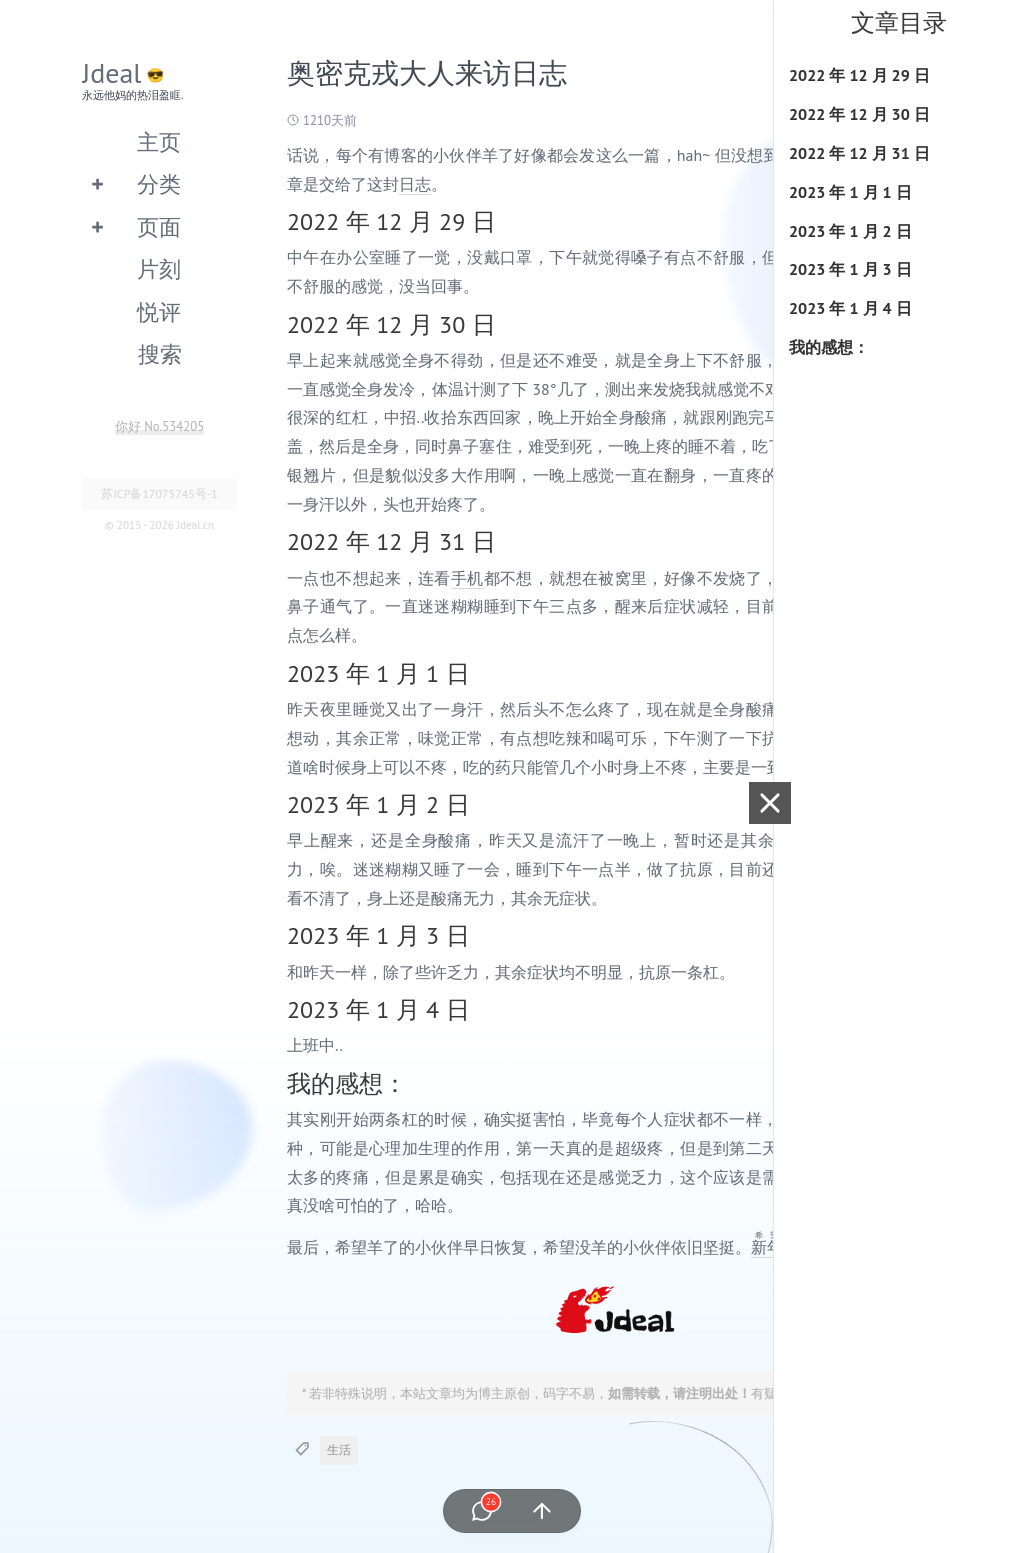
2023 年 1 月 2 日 (850, 231)
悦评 (159, 311)
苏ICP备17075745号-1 (159, 493)
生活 (339, 1449)
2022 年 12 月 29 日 (859, 75)
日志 (415, 184)
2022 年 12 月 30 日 (859, 114)
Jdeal (112, 72)
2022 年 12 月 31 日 (859, 153)
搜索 (160, 353)
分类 (159, 183)
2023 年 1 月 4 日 (850, 308)
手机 (467, 578)
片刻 (159, 268)
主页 (159, 141)
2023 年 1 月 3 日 (850, 269)
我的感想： (829, 347)
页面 (159, 226)
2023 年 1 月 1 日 (850, 192)
